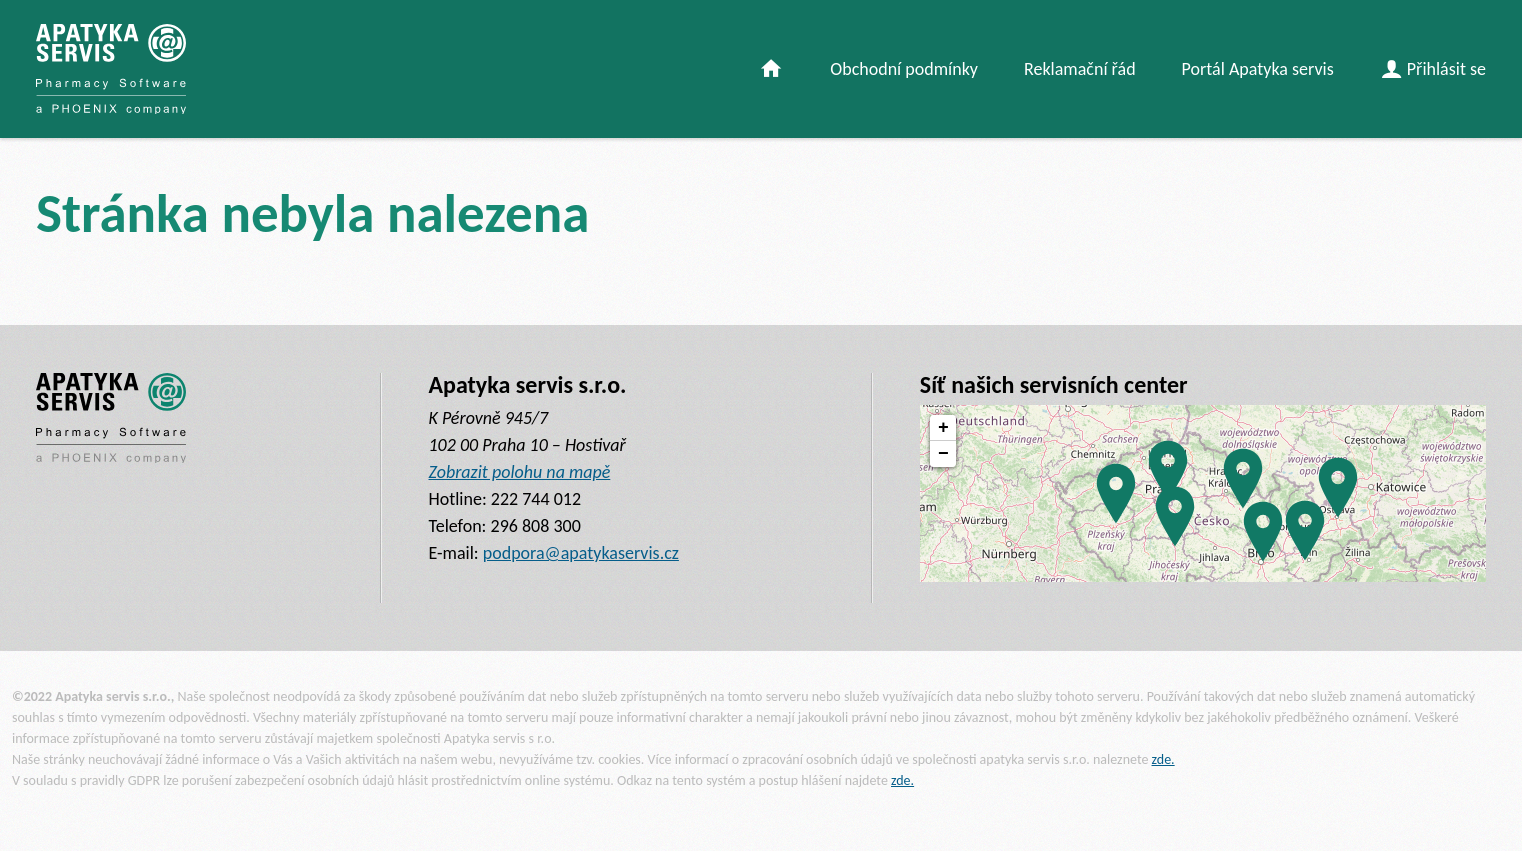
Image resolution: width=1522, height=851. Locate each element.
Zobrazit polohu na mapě (520, 472)
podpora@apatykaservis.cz (581, 553)
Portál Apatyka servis (1258, 69)
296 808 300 (536, 526)
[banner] (111, 69)
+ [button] (943, 428)
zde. (1163, 759)
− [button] (943, 454)
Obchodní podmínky (904, 69)
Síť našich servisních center (1054, 384)
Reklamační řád (1080, 69)
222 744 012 (536, 499)
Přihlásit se (1433, 68)
